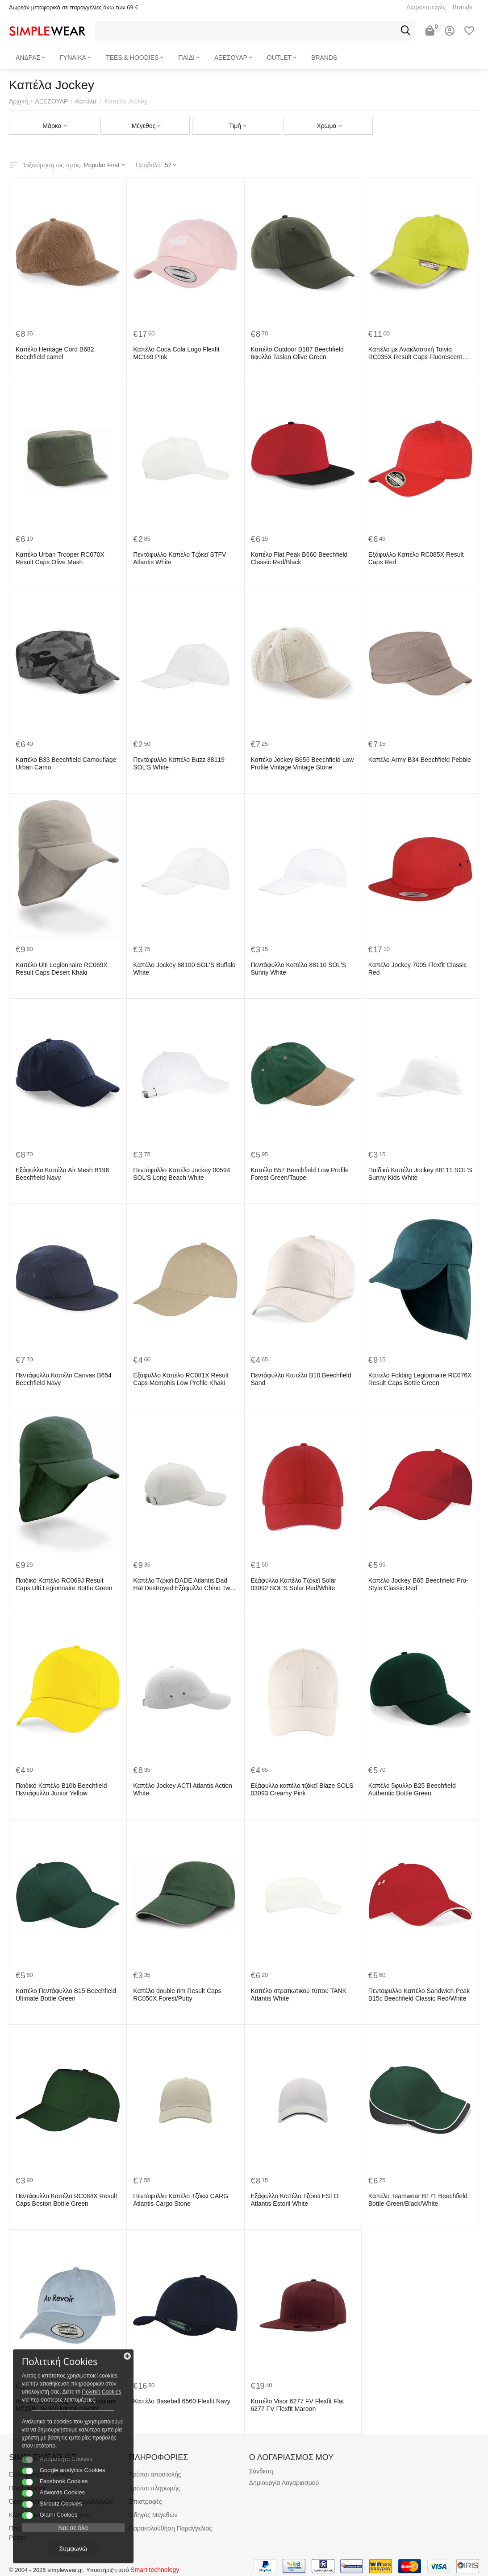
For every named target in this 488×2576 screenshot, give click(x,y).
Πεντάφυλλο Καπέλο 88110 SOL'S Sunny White (298, 968)
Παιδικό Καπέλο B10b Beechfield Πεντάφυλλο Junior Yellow (61, 1789)
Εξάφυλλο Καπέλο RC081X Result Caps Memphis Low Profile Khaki (181, 1379)
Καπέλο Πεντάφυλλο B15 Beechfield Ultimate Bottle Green (66, 1994)
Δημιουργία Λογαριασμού (284, 2482)
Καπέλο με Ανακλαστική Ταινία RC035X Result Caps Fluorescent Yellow (415, 353)
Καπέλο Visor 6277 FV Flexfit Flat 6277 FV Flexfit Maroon (297, 2405)
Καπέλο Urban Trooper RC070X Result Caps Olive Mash (60, 558)
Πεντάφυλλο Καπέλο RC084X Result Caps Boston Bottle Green (66, 2199)
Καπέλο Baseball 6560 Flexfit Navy (181, 2401)
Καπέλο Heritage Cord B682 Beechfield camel (55, 353)
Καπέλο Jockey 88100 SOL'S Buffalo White (184, 968)
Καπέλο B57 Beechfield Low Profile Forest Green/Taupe (300, 1173)
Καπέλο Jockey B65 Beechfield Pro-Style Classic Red (418, 1584)
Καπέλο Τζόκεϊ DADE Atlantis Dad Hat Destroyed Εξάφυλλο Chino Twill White (183, 1584)
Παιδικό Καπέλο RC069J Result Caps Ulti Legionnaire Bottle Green (68, 1584)
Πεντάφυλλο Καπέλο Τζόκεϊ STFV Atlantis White (179, 558)
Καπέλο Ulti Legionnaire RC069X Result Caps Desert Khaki (62, 968)
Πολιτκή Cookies (61, 2383)
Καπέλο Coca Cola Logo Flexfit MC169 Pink (176, 353)
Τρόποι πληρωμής (154, 2488)
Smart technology (154, 2569)
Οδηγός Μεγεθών (153, 2514)
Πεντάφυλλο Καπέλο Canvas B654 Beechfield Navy (64, 1379)
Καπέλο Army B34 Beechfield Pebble (419, 759)
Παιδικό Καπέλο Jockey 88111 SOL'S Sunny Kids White (420, 1173)
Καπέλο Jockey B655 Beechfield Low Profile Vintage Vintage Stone (302, 763)
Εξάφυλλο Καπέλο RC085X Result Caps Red (416, 558)
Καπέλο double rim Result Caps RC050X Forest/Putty (177, 1994)
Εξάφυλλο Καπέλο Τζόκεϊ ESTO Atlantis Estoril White (295, 2199)
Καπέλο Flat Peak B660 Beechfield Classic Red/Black (299, 558)
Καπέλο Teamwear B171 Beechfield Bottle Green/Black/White (417, 2199)
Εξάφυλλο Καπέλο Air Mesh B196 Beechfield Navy (62, 1173)
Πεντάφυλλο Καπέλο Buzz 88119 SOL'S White (179, 763)
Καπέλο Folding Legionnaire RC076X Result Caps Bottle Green (419, 1379)
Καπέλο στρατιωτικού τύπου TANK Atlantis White (298, 1994)
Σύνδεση (261, 2471)
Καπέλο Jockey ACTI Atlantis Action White (182, 1789)
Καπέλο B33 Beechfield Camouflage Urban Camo (66, 763)
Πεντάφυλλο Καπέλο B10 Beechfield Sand (301, 1379)
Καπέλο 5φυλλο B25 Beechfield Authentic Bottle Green (412, 1789)
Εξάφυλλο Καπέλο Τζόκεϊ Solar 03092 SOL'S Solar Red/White (293, 1584)
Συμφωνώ (69, 2548)
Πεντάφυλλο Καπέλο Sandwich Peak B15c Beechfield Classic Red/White (419, 1994)
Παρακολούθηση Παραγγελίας (170, 2528)
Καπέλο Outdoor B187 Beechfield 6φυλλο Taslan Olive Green (297, 353)
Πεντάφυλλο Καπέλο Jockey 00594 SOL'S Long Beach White (181, 1173)
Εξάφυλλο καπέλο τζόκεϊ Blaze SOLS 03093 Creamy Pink (302, 1789)
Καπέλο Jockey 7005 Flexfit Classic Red (417, 968)
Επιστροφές (145, 2501)
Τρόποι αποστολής (155, 2474)
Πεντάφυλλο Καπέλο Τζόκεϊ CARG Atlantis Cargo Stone (180, 2199)
